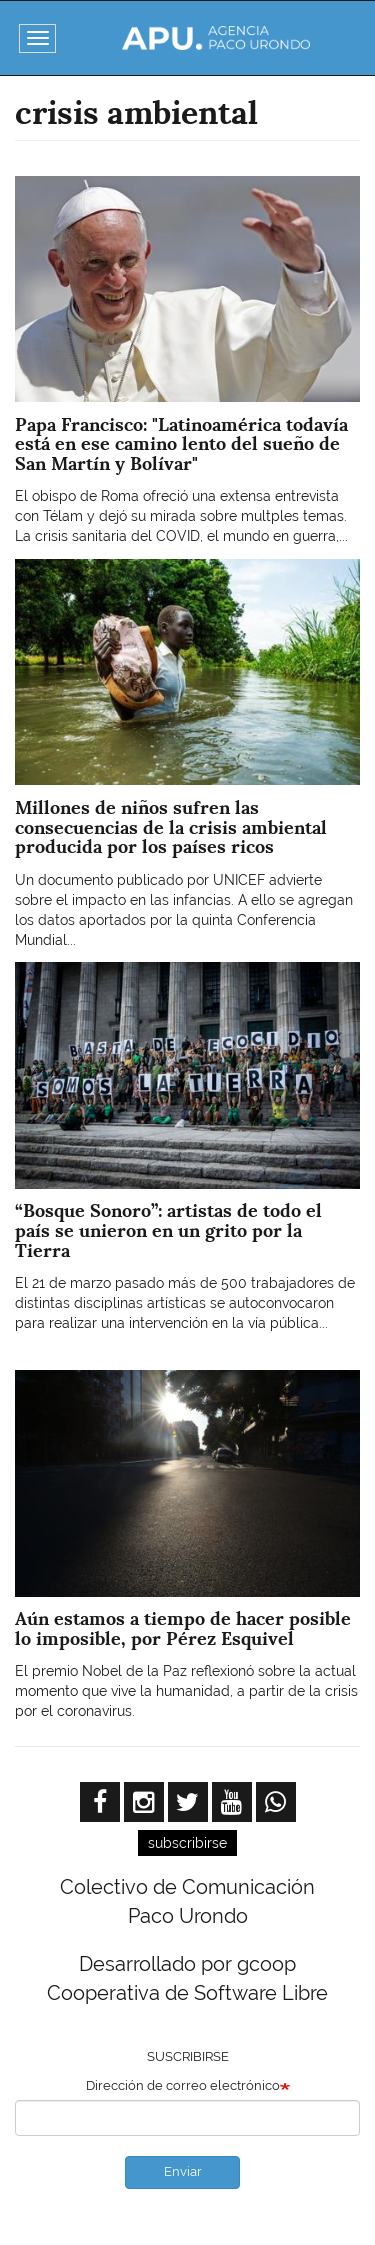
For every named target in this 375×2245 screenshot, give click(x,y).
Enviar (183, 2171)
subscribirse (187, 1843)
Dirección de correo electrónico (183, 2085)
